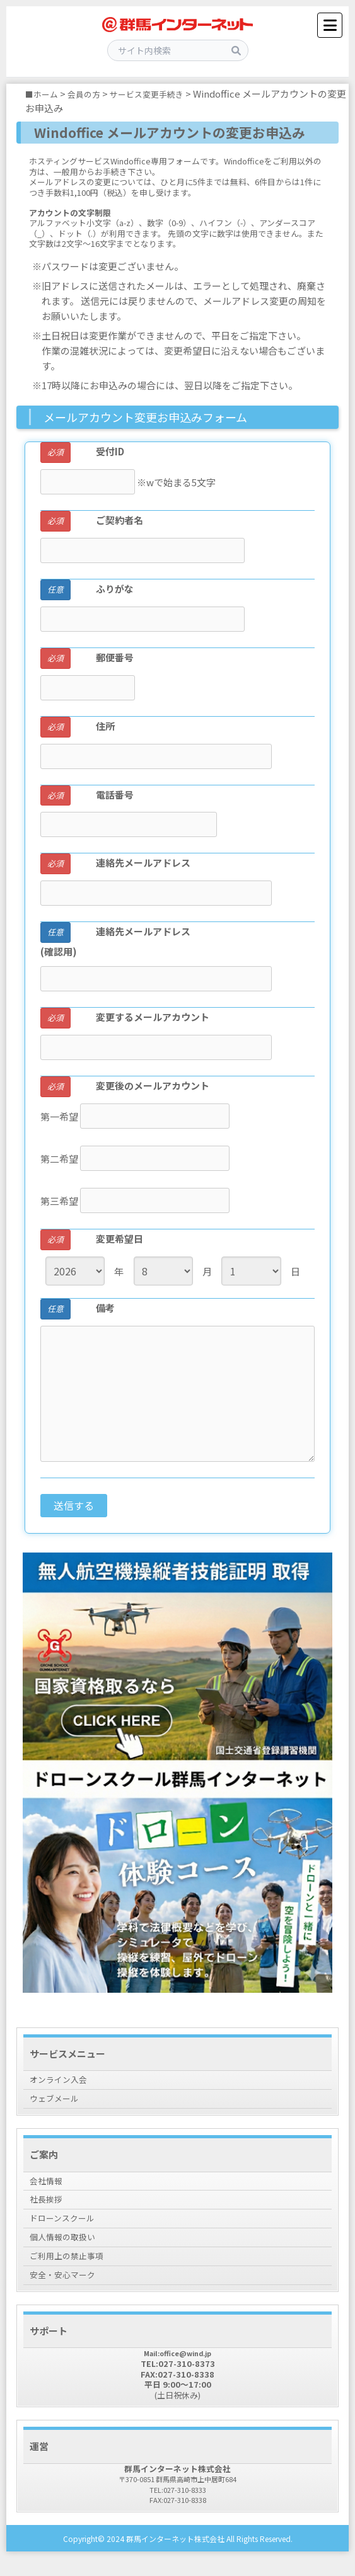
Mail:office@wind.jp (177, 2371)
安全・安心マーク (67, 2291)
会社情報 (48, 2186)
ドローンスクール (67, 2228)
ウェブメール (58, 2102)
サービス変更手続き (162, 93)
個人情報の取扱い (67, 2249)
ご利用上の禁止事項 (72, 2270)
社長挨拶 (48, 2207)
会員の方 (91, 93)
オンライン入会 (63, 2080)
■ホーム (44, 93)
